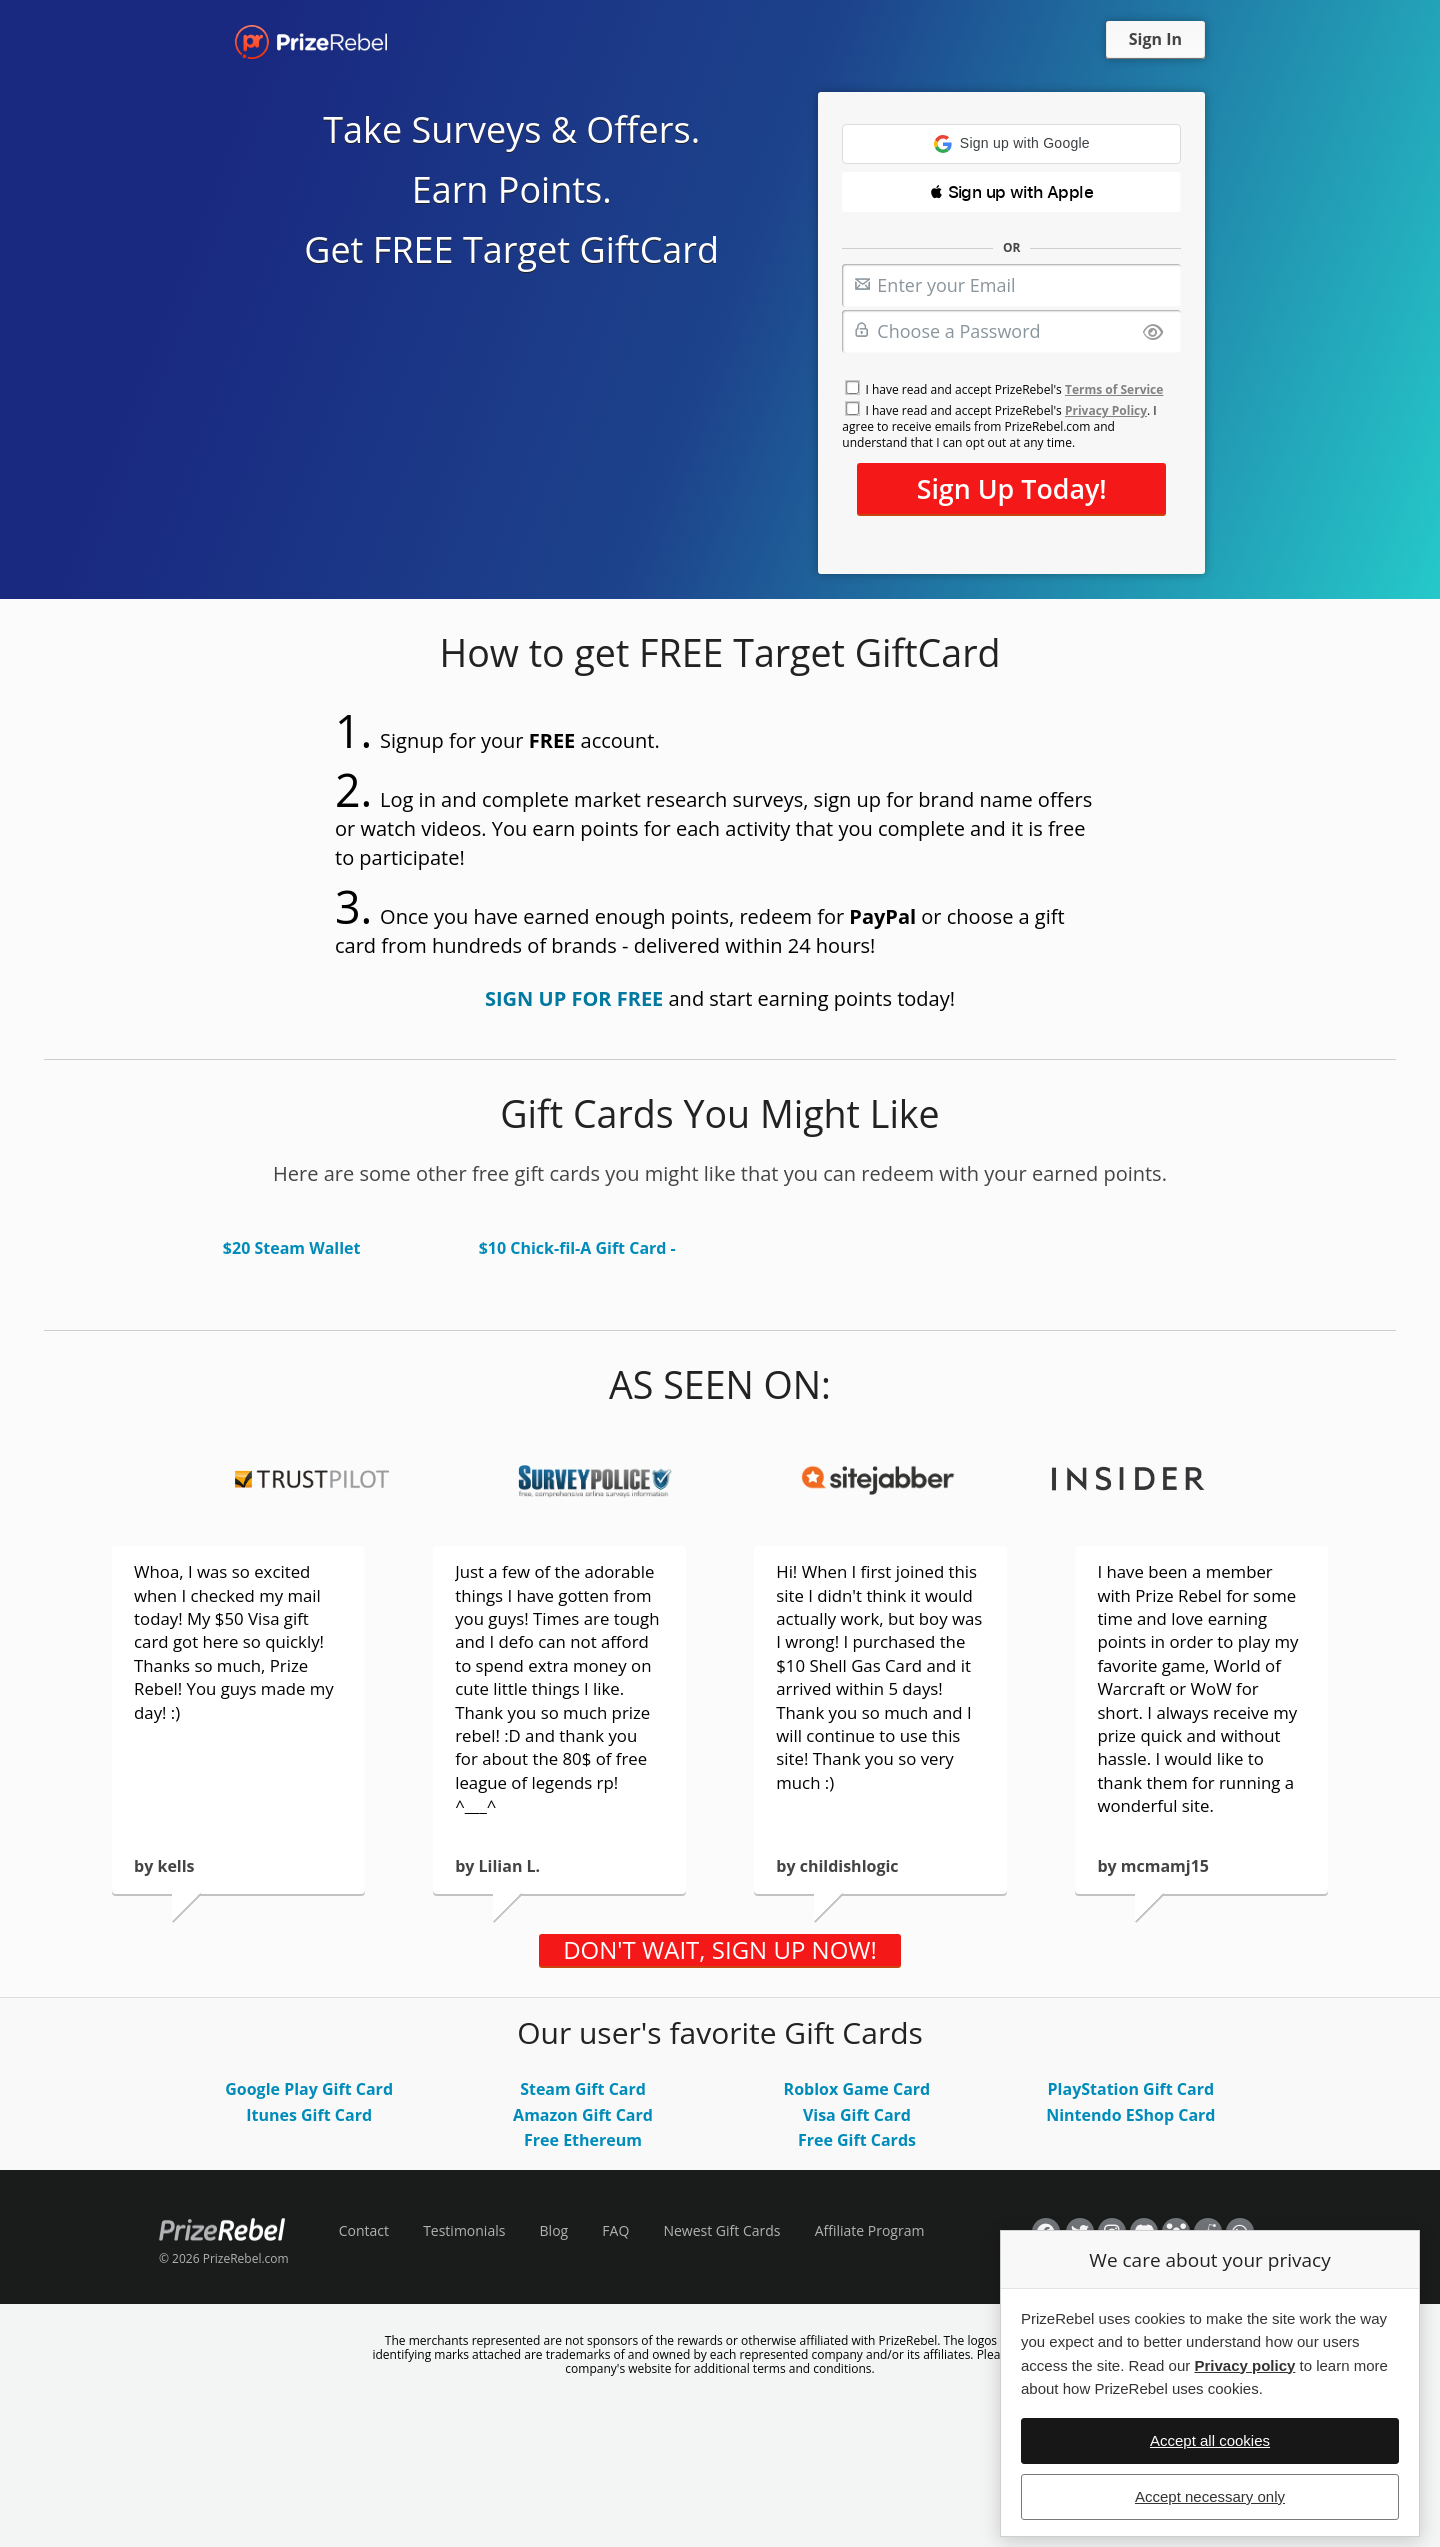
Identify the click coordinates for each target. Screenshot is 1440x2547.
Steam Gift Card (583, 2089)
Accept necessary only (1210, 2496)
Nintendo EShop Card (1130, 2115)
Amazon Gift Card (583, 2115)
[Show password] (1153, 333)
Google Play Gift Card (309, 2089)
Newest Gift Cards (721, 2230)
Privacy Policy (1106, 410)
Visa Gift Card (857, 2115)
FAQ (615, 2230)
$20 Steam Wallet (292, 1248)
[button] (1011, 144)
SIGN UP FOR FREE (574, 998)
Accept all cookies (1210, 2440)
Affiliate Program (870, 2230)
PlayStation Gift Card (1131, 2089)
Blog (554, 2230)
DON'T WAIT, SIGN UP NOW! (720, 1950)
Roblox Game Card (857, 2089)
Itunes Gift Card (309, 2115)
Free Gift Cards (857, 2140)
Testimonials (464, 2230)
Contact (364, 2230)
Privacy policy (1244, 2365)
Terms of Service (1114, 389)
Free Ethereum (583, 2140)
